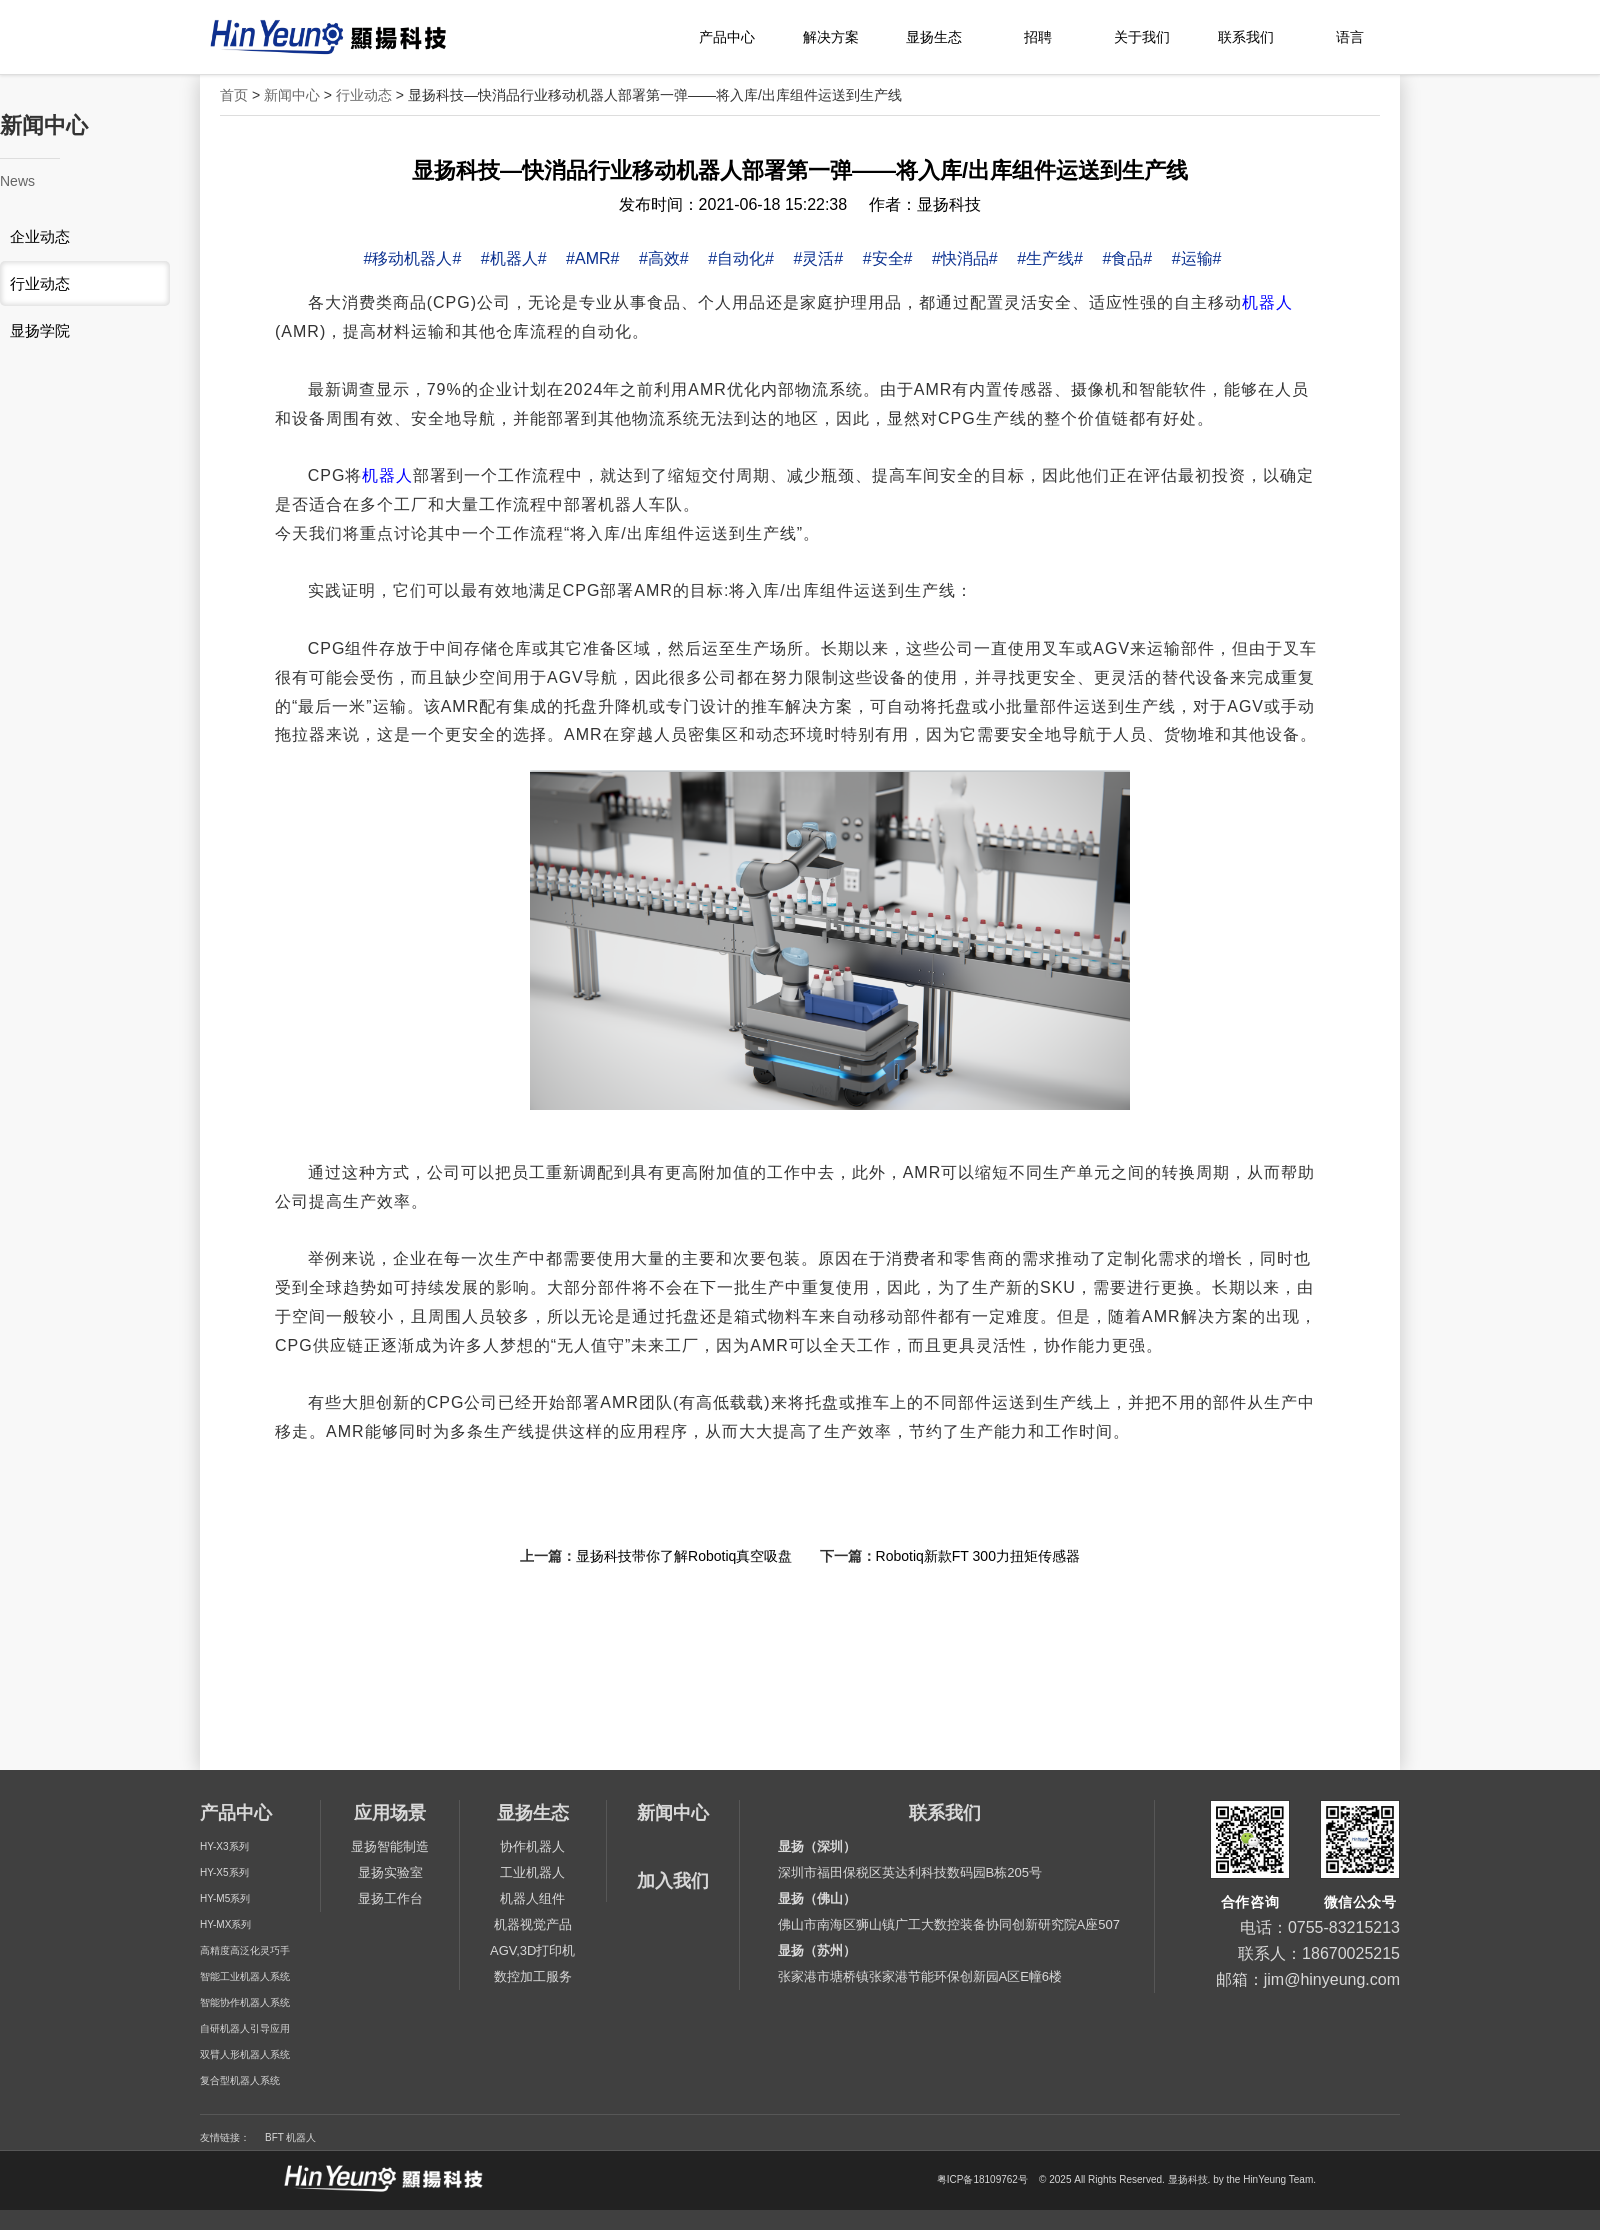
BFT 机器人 (290, 2137)
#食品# (1127, 258)
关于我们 (1142, 37)
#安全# (888, 258)
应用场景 (390, 1813)
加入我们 (673, 1881)
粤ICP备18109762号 (982, 2179)
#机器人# (514, 258)
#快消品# (965, 258)
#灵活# (818, 258)
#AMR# (592, 258)
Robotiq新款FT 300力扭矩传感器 (978, 1556)
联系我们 (1246, 37)
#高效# (664, 258)
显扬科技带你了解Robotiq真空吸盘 (684, 1556)
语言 (1350, 37)
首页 (234, 95)
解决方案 (831, 37)
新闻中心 (292, 95)
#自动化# (741, 258)
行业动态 (364, 95)
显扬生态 (934, 37)
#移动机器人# (413, 258)
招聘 (1038, 37)
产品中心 (727, 37)
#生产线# (1050, 258)
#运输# (1197, 258)
